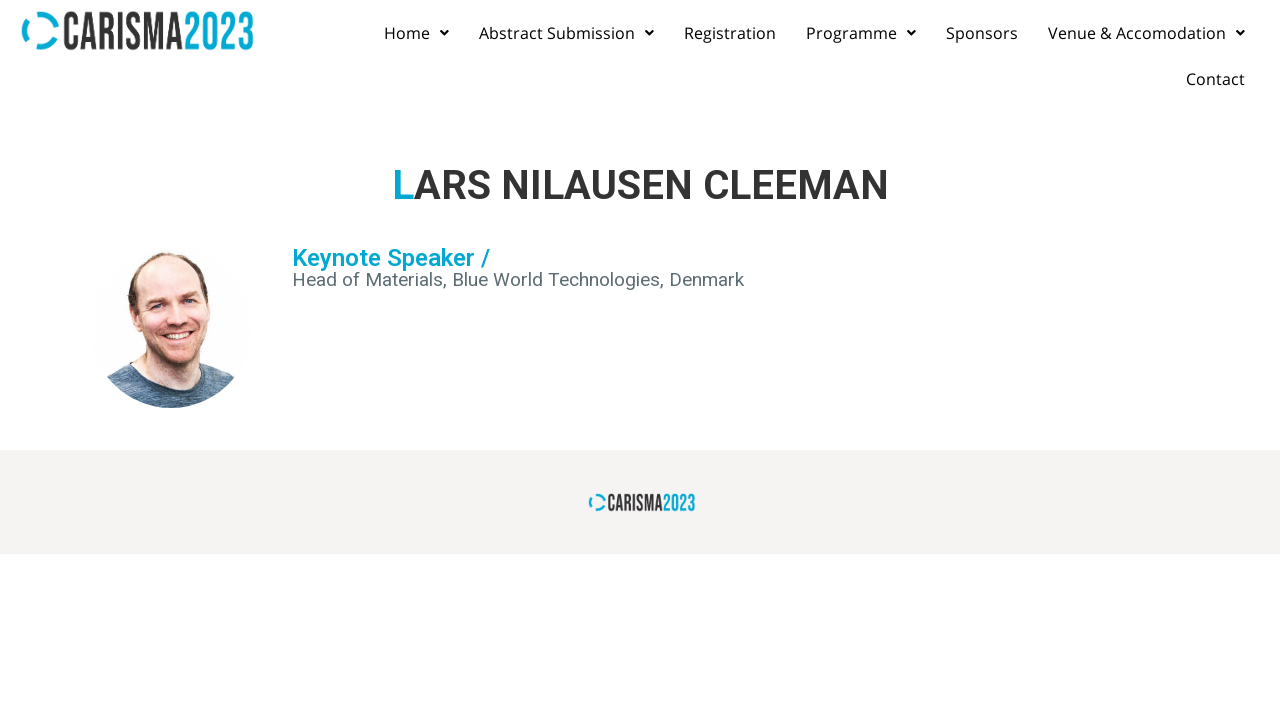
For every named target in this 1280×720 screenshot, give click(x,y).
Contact (1215, 79)
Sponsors (982, 33)
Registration (730, 33)
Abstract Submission (566, 33)
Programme (861, 33)
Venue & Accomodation (1146, 33)
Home (416, 33)
